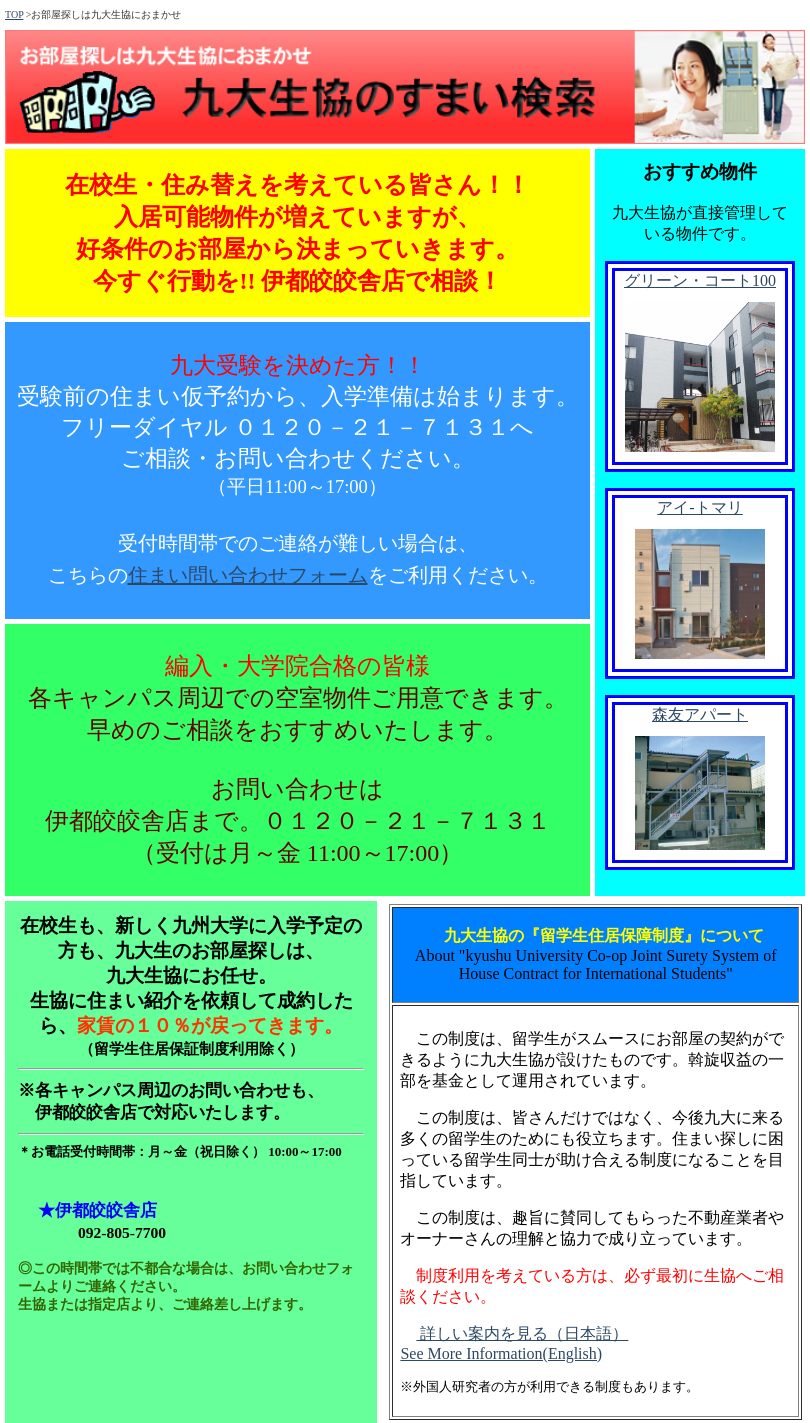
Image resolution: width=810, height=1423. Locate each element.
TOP (14, 14)
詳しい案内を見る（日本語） (522, 1333)
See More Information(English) (501, 1353)
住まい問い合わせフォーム (248, 575)
